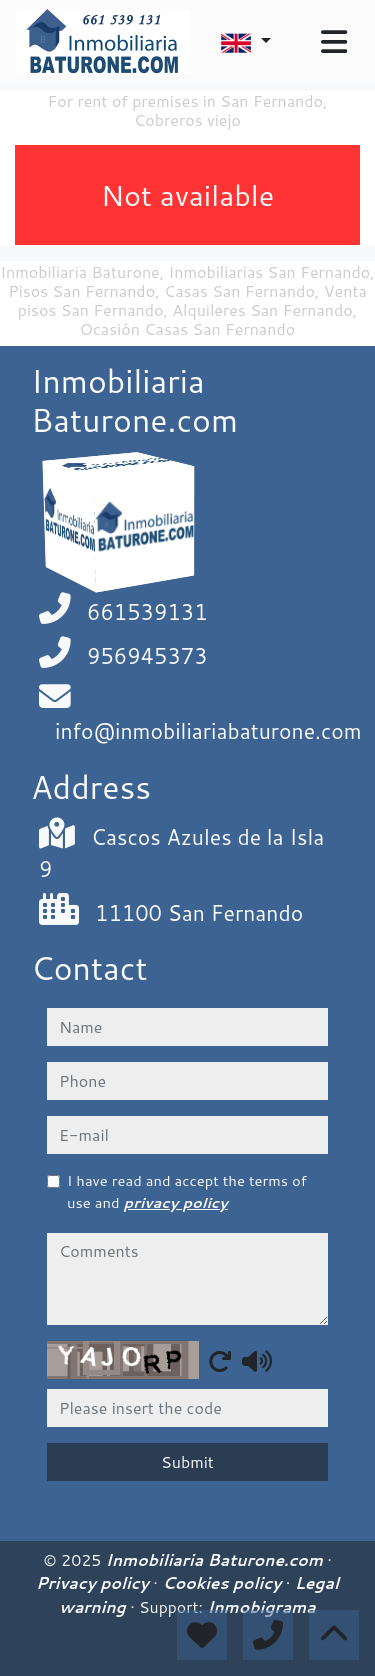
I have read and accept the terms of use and (187, 1191)
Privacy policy (94, 1583)
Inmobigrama (261, 1607)
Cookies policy (224, 1583)
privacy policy (176, 1202)
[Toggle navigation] (334, 42)
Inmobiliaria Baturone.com (217, 1560)
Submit (187, 1461)
